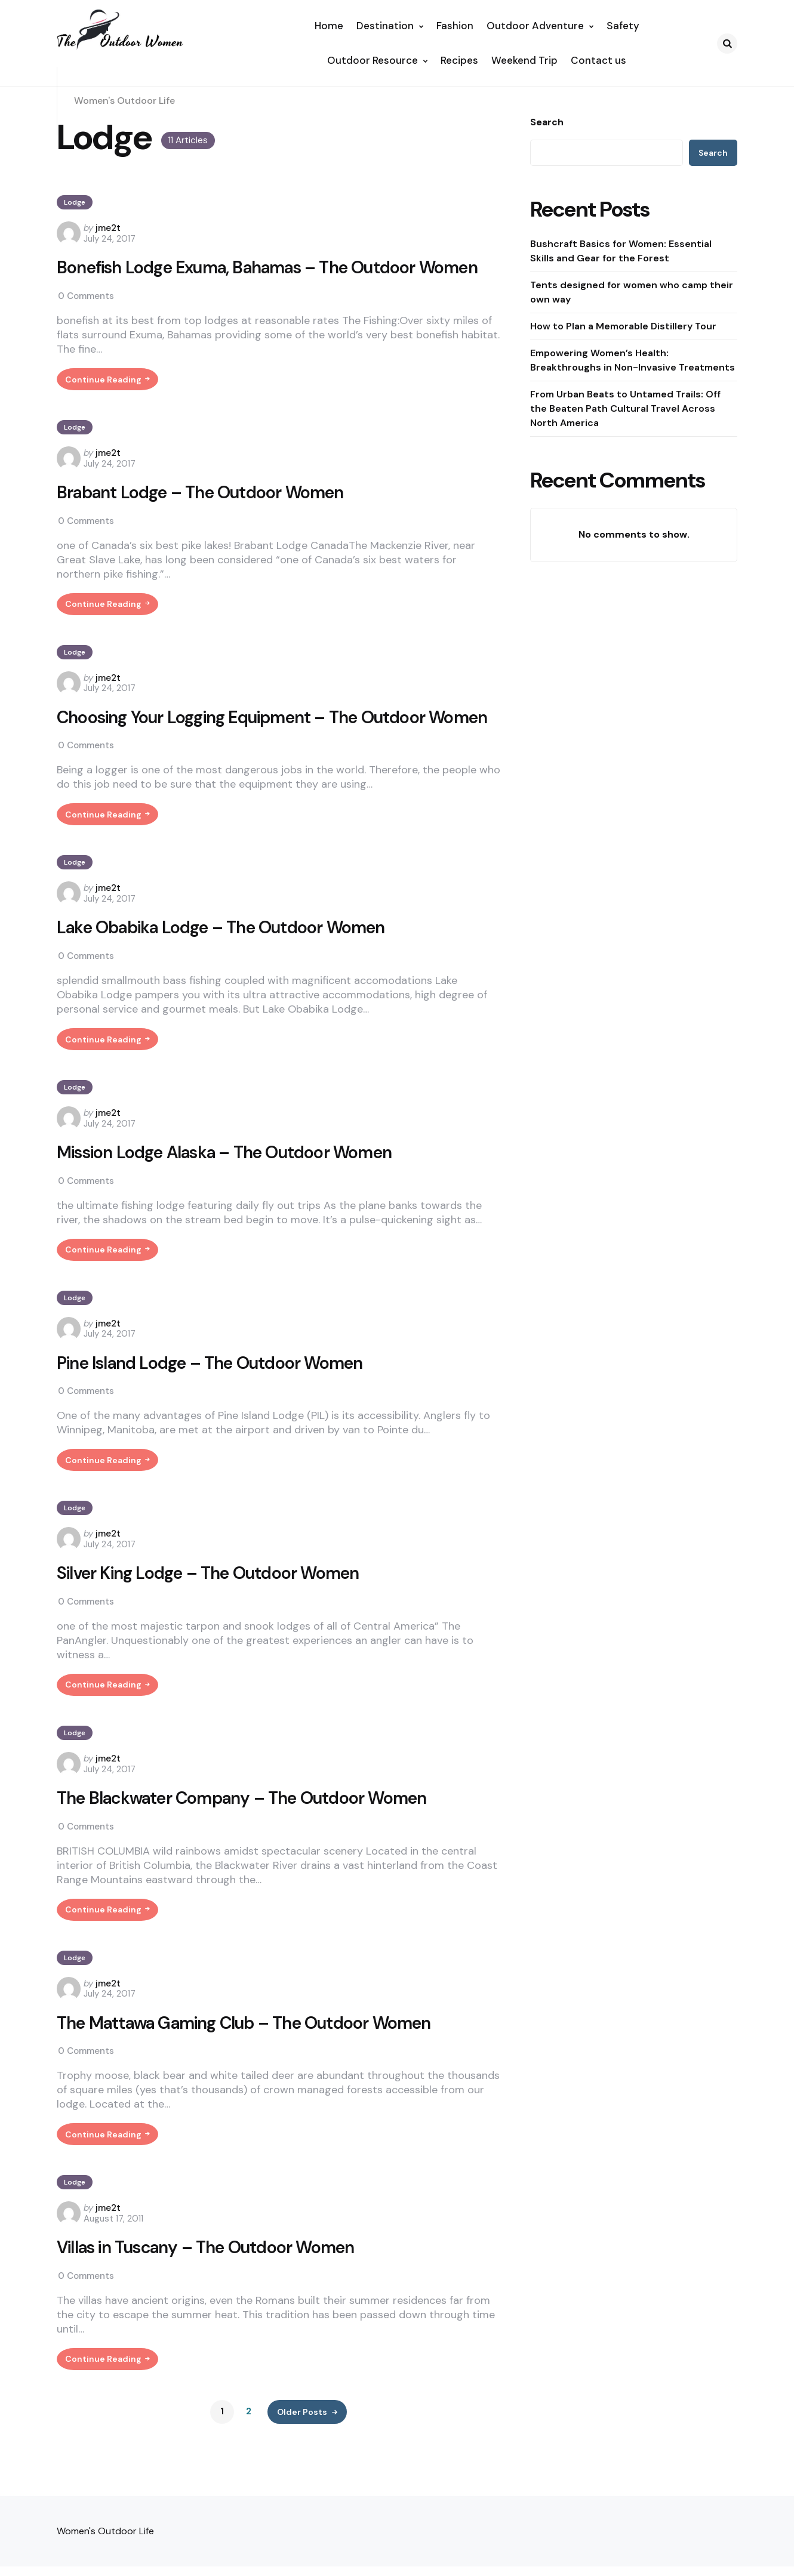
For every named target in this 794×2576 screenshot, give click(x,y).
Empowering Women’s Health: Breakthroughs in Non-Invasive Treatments (632, 360)
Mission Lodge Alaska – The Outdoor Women (232, 1187)
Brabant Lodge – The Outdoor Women (207, 496)
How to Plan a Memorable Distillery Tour (623, 326)
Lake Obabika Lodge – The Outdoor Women (229, 960)
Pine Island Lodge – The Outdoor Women (217, 1401)
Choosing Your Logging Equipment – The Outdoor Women (250, 735)
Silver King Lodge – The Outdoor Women (215, 1614)
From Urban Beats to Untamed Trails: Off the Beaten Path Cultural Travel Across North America (625, 408)
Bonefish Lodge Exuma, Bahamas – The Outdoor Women (278, 268)
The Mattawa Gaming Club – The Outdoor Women (254, 2070)
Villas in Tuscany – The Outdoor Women (213, 2297)
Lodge (74, 202)
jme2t (108, 228)
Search (547, 122)
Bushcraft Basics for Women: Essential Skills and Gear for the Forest (621, 250)
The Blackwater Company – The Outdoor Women (251, 1842)
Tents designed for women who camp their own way (631, 292)
